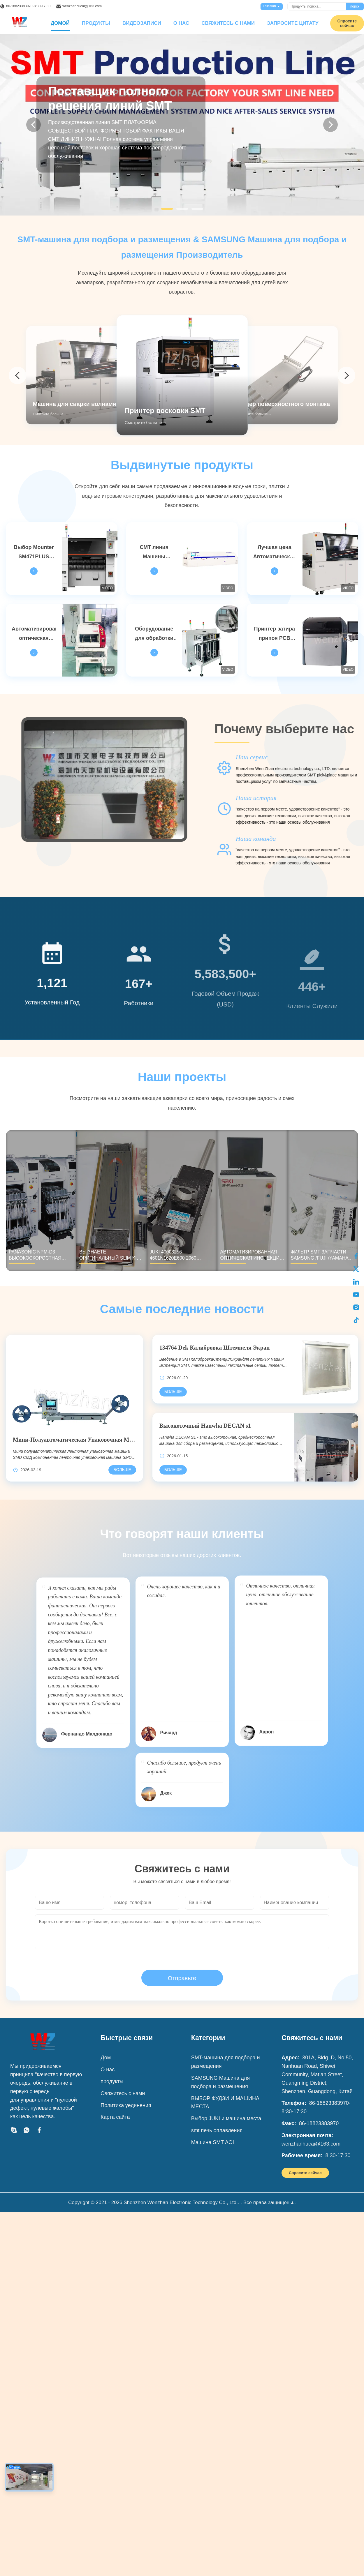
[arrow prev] (17, 375)
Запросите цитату (293, 23)
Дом (106, 2058)
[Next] (330, 124)
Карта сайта (115, 2117)
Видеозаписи (141, 23)
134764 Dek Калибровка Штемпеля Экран (214, 1347)
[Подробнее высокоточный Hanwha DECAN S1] (173, 1470)
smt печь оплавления (217, 2130)
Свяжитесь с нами (228, 23)
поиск (354, 6)
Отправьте (182, 1978)
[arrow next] (346, 375)
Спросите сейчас (305, 2173)
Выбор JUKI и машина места (226, 2118)
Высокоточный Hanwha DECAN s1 (205, 1425)
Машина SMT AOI (212, 2142)
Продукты (96, 23)
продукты (112, 2081)
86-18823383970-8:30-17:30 (28, 6)
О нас (181, 23)
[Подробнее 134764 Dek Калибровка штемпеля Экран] (173, 1391)
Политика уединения (126, 2105)
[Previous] (33, 124)
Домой (60, 23)
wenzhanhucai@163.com (82, 6)
